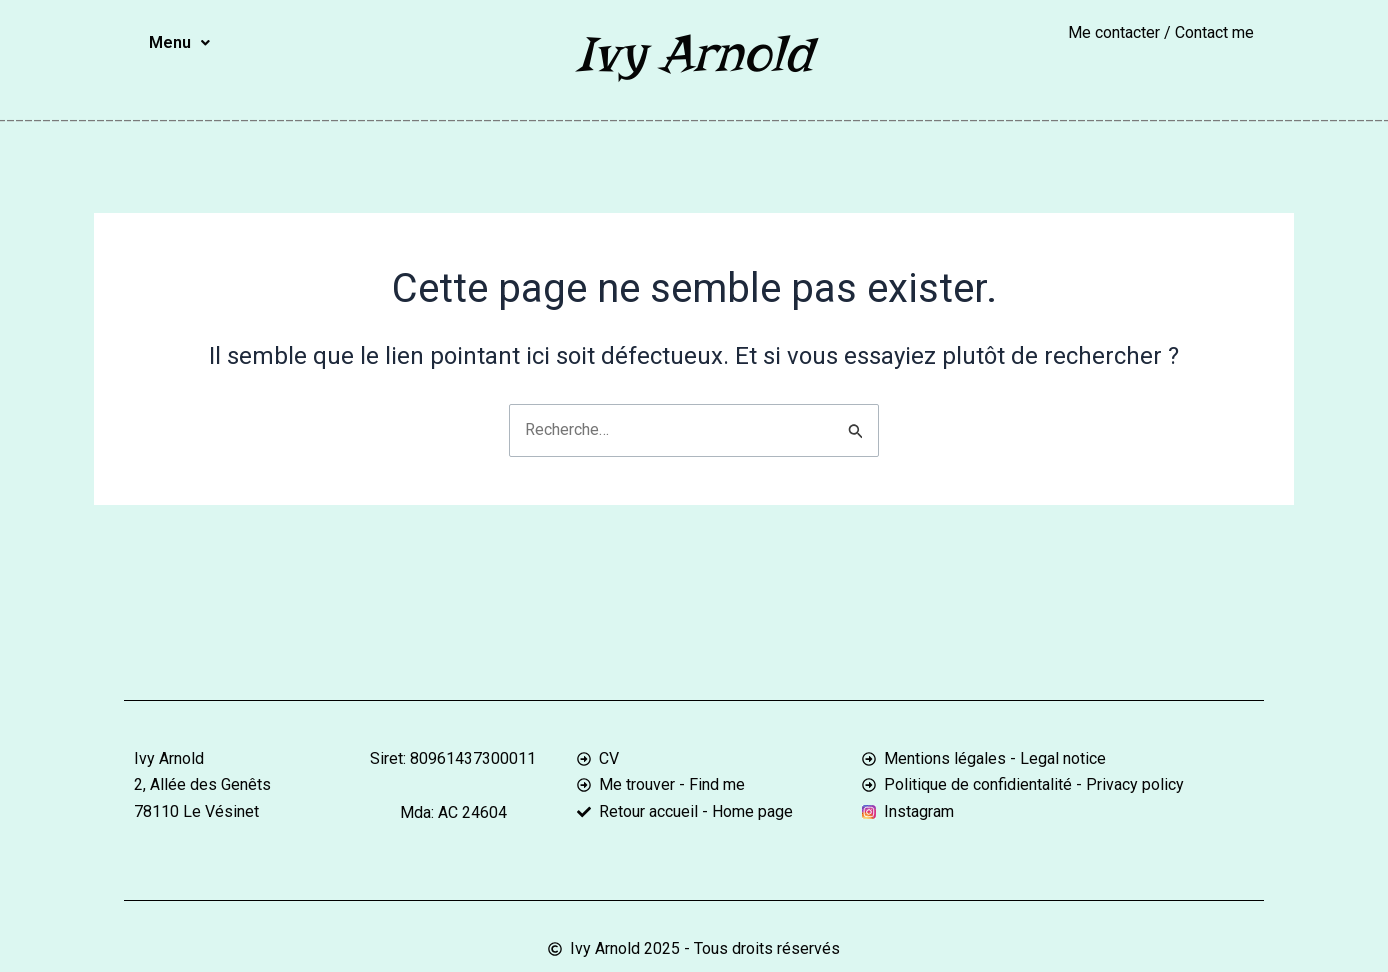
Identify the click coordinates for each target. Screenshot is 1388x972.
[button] (179, 43)
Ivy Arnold (694, 53)
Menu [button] (179, 42)
